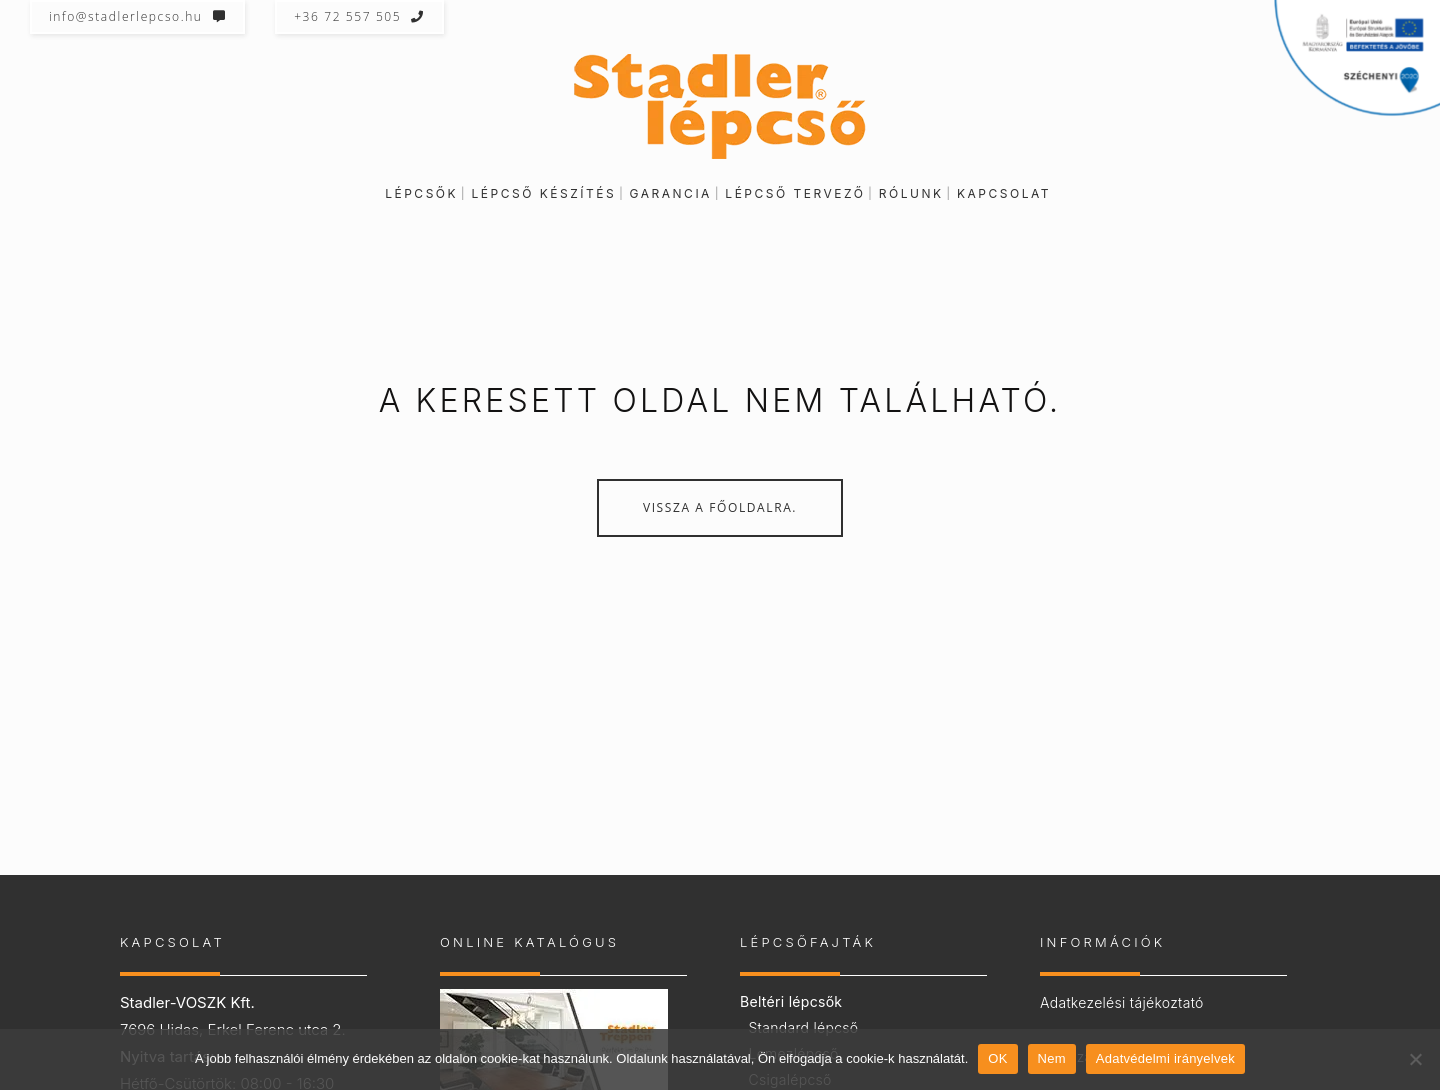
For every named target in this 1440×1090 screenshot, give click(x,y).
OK (997, 1058)
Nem (1052, 1058)
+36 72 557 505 (359, 16)
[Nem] (1415, 1059)
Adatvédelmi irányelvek (1165, 1058)
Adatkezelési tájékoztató (1122, 1002)
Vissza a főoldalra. (720, 507)
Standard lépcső (803, 1027)
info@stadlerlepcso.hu (137, 16)
